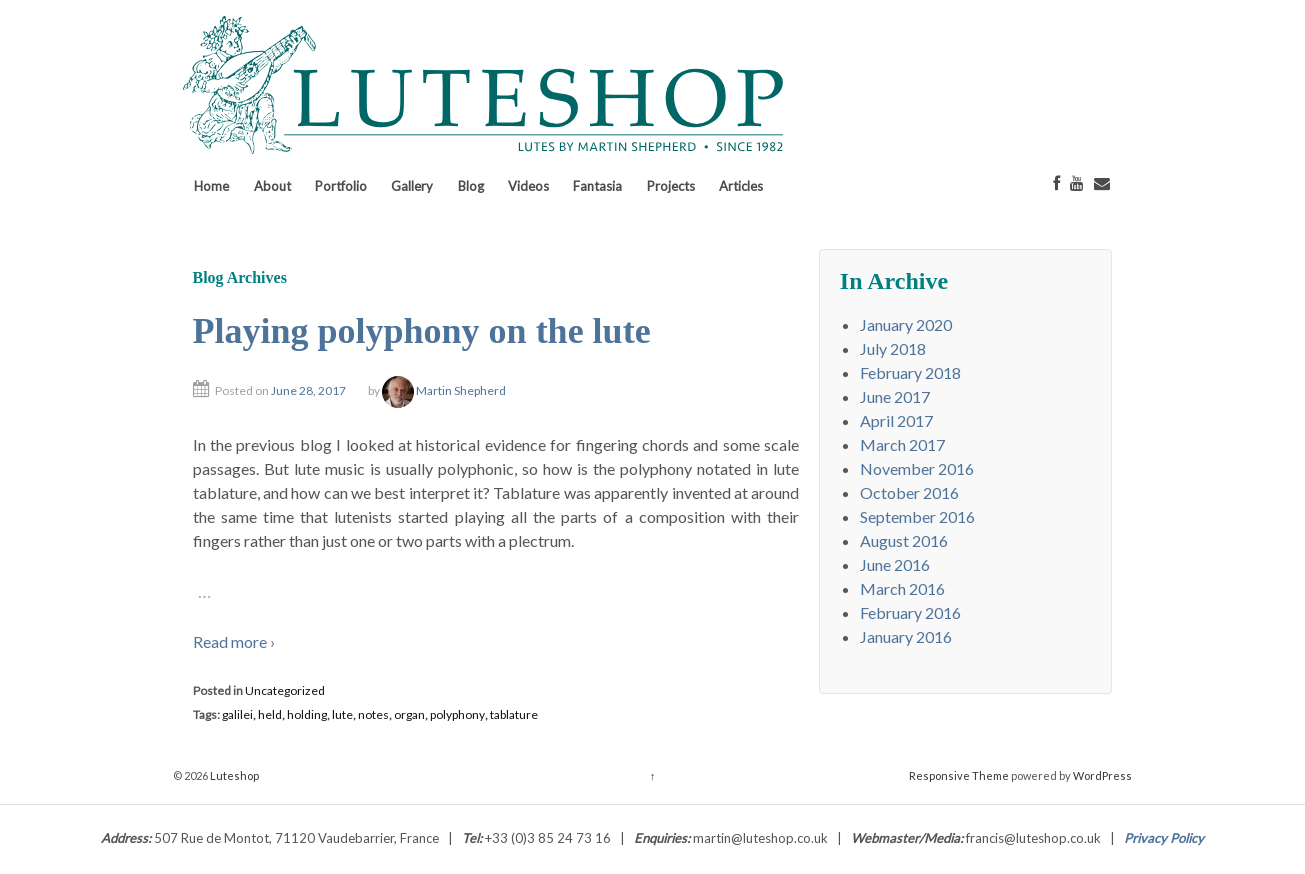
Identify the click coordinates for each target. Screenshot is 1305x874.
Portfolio (341, 186)
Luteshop (233, 775)
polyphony (457, 714)
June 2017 (895, 396)
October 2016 (909, 492)
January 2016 (906, 636)
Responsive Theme (959, 775)
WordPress (1102, 775)
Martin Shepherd (444, 390)
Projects (671, 186)
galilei (237, 714)
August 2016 (904, 540)
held (270, 714)
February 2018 (910, 372)
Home (211, 186)
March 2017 (902, 444)
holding (307, 714)
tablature (514, 714)
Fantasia (597, 186)
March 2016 (902, 588)
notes (373, 714)
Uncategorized (285, 690)
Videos (528, 186)
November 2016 (917, 468)
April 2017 (896, 420)
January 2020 (906, 324)
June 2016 (895, 564)
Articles (741, 186)
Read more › (234, 641)
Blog (471, 186)
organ (409, 714)
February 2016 (910, 612)
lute (342, 714)
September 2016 (917, 516)
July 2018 (893, 348)
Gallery (412, 186)
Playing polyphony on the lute (422, 331)
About (272, 186)
